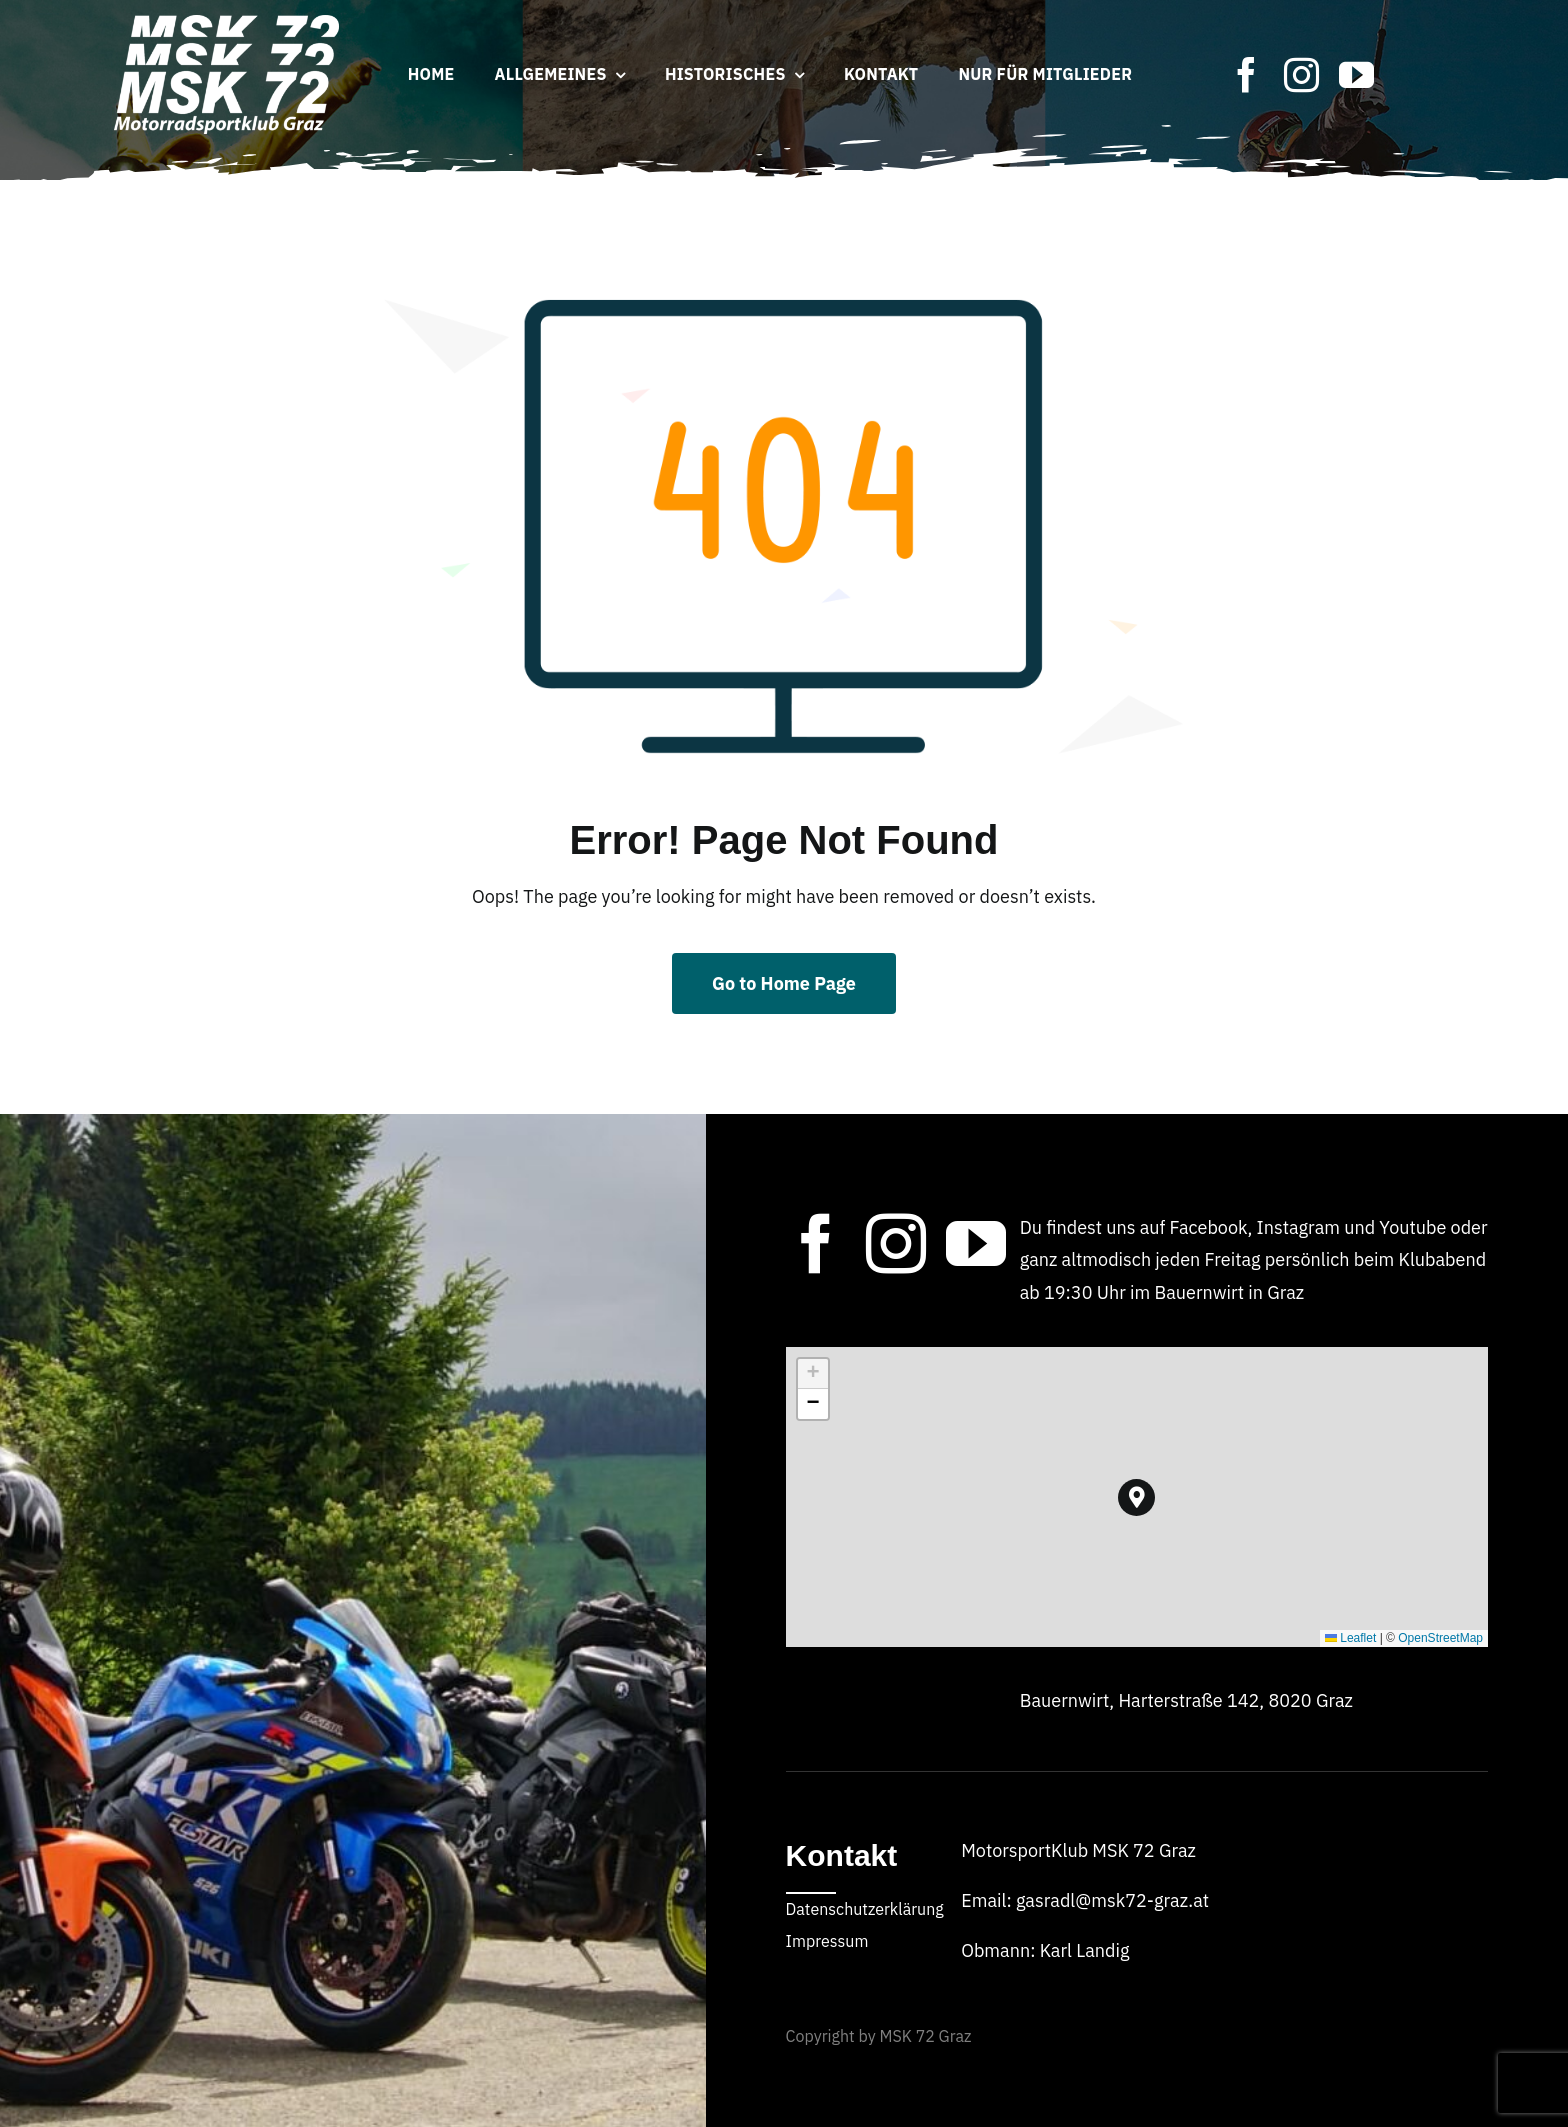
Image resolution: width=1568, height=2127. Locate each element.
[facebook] (1246, 74)
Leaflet (1350, 1638)
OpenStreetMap (1440, 1638)
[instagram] (1301, 74)
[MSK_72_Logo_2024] (226, 23)
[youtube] (1356, 74)
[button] (1136, 1497)
